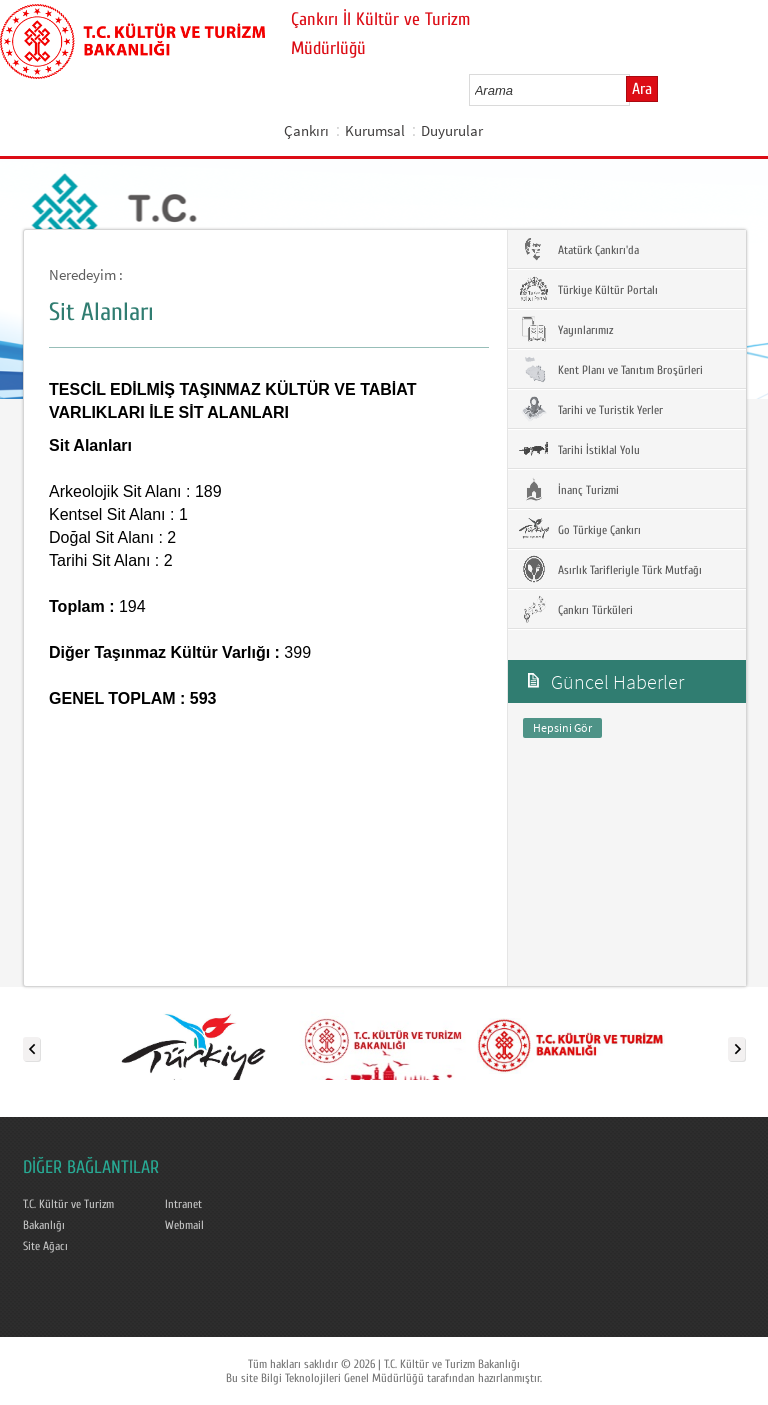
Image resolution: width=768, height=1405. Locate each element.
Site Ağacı (45, 1246)
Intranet (183, 1204)
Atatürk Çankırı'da (578, 249)
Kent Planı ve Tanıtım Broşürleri (610, 369)
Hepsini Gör (562, 727)
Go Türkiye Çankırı (579, 529)
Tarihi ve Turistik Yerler (590, 409)
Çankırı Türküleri (575, 609)
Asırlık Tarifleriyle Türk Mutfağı (610, 569)
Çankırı (306, 130)
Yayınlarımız (565, 329)
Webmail (184, 1225)
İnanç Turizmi (568, 489)
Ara (642, 89)
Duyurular (452, 130)
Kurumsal (375, 130)
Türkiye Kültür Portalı (588, 289)
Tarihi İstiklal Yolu (579, 449)
